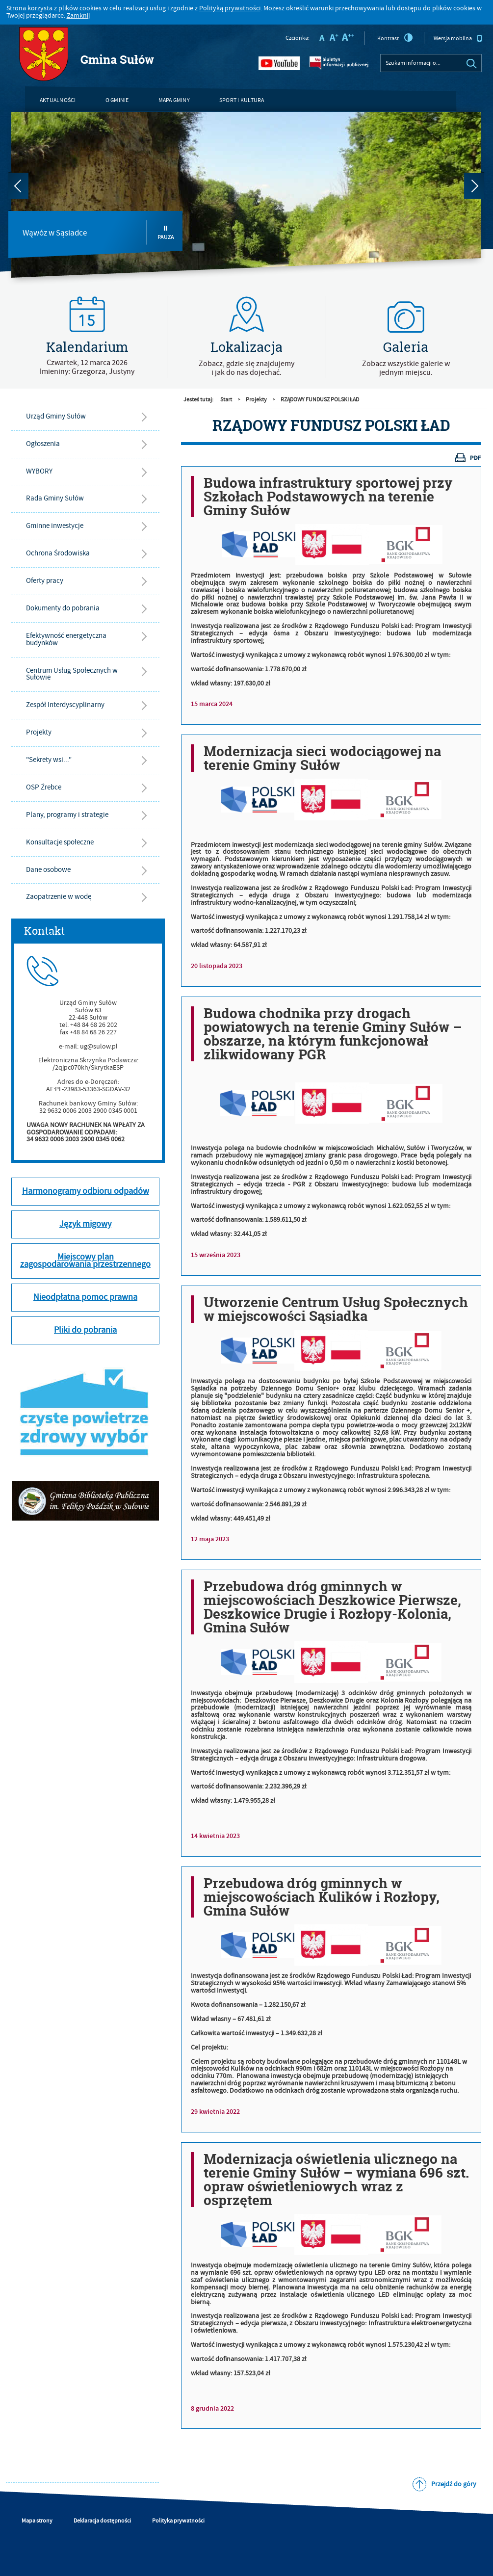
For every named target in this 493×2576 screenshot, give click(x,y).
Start (226, 399)
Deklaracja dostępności (102, 2520)
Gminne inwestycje (54, 525)
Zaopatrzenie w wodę (58, 896)
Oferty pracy (44, 580)
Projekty (39, 732)
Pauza (165, 233)
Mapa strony (37, 2520)
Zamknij (78, 15)
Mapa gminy (174, 100)
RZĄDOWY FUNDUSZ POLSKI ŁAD (320, 399)
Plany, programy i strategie (67, 814)
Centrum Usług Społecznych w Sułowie (72, 674)
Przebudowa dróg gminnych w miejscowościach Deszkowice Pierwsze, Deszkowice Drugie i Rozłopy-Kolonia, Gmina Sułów (332, 1606)
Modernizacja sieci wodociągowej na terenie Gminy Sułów (322, 758)
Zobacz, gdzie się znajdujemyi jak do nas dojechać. (246, 368)
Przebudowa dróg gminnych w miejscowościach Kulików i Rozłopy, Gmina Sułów (322, 1897)
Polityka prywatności (178, 2520)
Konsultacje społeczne (60, 842)
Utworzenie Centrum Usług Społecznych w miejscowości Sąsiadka (336, 1309)
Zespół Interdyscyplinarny (65, 705)
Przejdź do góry (453, 2484)
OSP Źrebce (43, 787)
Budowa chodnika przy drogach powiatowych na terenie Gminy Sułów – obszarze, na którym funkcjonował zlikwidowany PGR (333, 1033)
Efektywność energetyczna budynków (66, 639)
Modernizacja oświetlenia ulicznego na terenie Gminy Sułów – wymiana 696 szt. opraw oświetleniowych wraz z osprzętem (336, 2179)
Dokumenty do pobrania (63, 608)
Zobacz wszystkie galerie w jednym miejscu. (406, 368)
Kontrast (395, 37)
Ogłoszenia (43, 443)
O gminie (117, 100)
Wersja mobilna (458, 38)
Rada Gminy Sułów (55, 498)
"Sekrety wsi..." (49, 759)
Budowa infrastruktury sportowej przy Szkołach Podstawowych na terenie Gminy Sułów (328, 496)
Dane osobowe (48, 869)
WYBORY (39, 471)
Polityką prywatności (229, 8)
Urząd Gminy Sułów (56, 416)
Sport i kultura (241, 100)
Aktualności (58, 100)
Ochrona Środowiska (58, 553)
